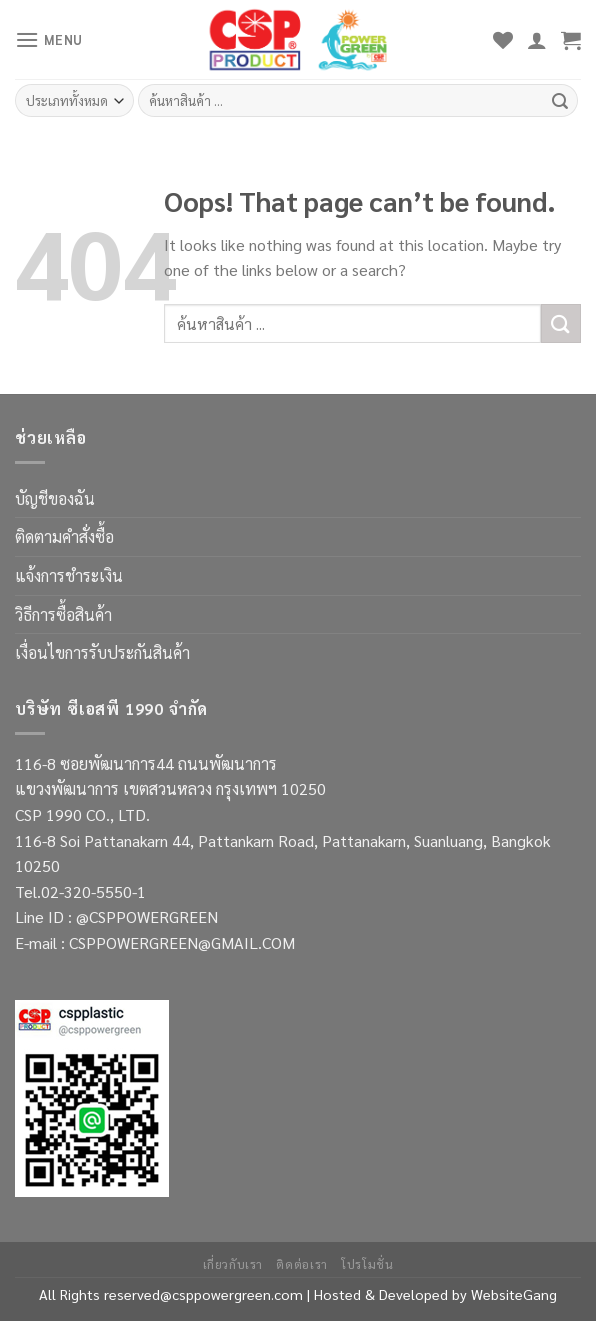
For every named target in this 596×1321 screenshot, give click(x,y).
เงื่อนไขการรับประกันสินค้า (102, 652)
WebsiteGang (514, 1294)
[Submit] (561, 323)
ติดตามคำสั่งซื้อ (64, 536)
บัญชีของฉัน (55, 498)
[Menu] (49, 39)
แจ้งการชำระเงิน (69, 575)
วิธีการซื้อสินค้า (63, 614)
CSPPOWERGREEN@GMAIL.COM (182, 942)
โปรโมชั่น (367, 1264)
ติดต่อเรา (301, 1264)
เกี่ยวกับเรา (233, 1264)
